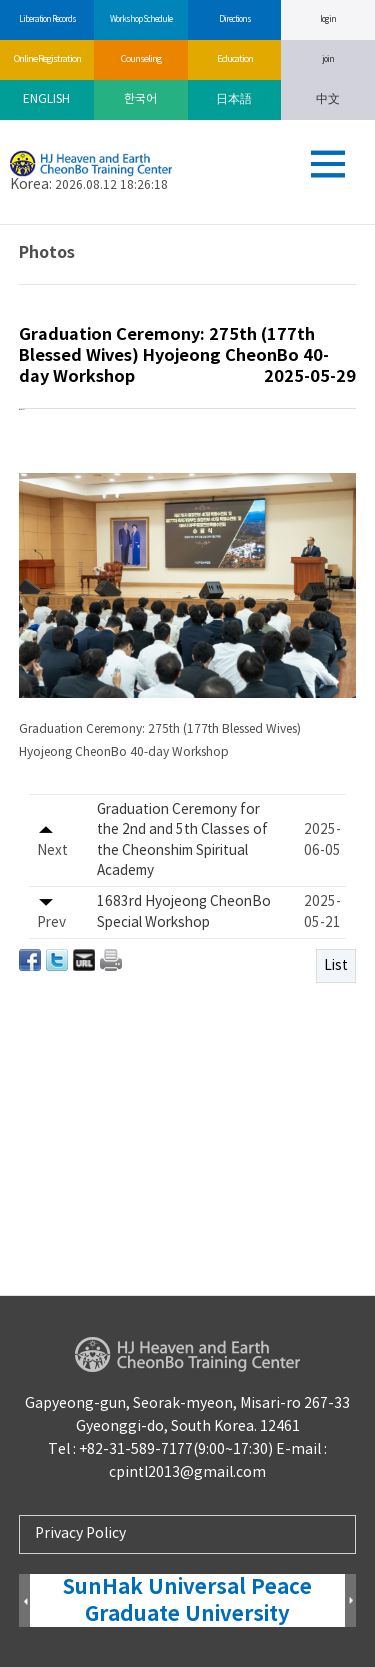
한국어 (140, 99)
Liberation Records (47, 19)
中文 (328, 99)
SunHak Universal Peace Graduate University (187, 1601)
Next (350, 1601)
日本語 (234, 99)
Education (234, 59)
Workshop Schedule (140, 19)
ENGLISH (46, 99)
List (336, 1065)
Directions (234, 19)
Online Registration (47, 59)
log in (328, 19)
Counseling (140, 59)
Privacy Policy (80, 1534)
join (328, 59)
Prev (24, 1601)
